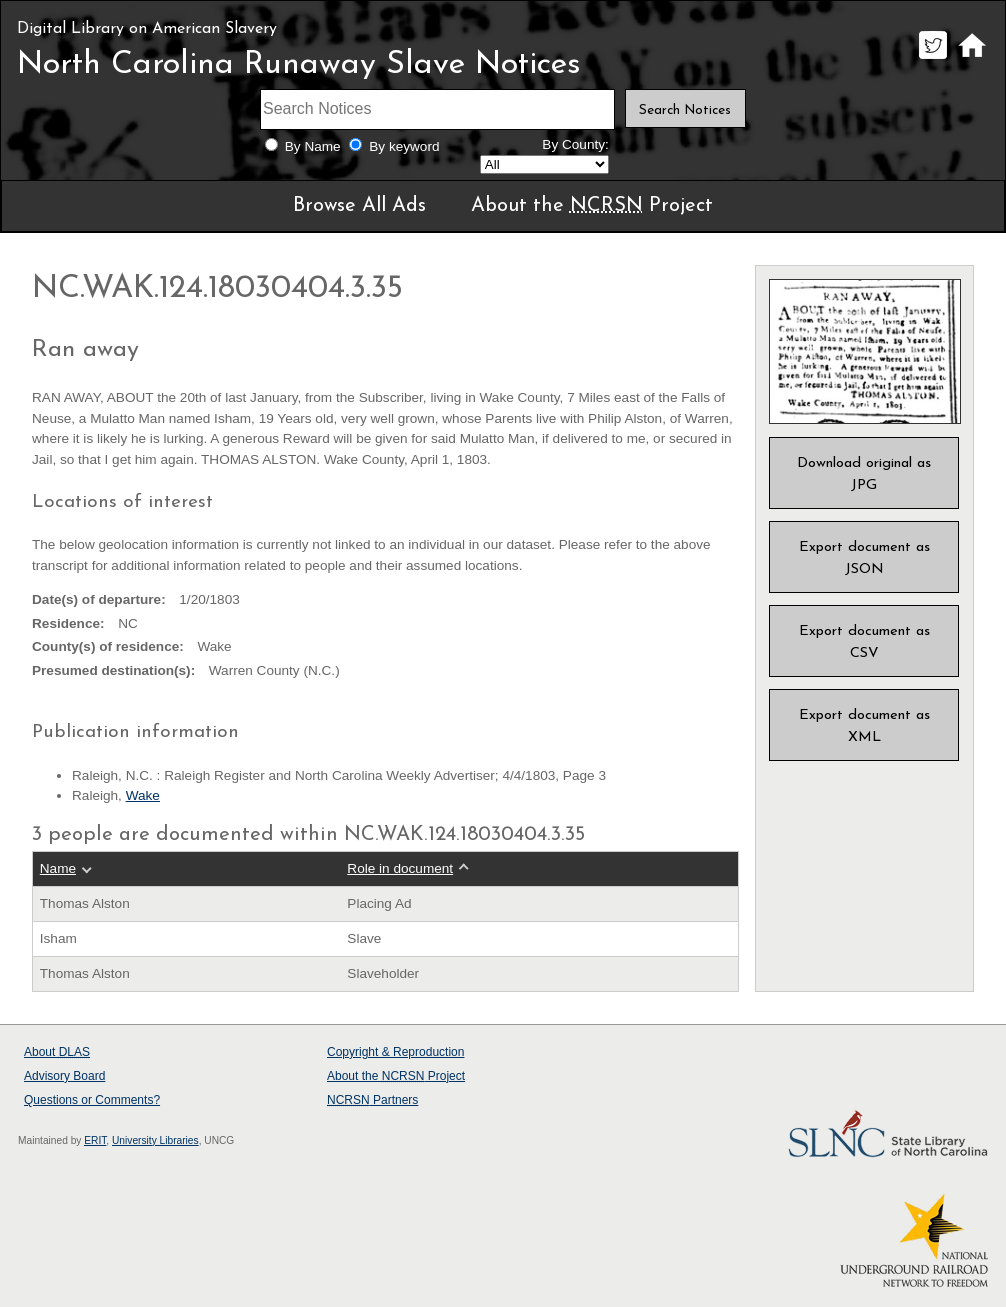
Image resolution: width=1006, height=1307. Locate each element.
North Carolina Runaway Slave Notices (299, 65)
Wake (143, 795)
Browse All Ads (359, 206)
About (57, 1052)
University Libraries (155, 1140)
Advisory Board (64, 1076)
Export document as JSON (864, 558)
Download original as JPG (864, 474)
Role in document (400, 868)
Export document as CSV (864, 642)
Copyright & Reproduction (395, 1052)
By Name (313, 146)
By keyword (404, 146)
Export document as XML (864, 726)
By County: (575, 144)
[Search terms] (437, 109)
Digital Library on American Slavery (147, 29)
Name (58, 868)
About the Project (592, 206)
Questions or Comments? (92, 1100)
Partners (372, 1100)
